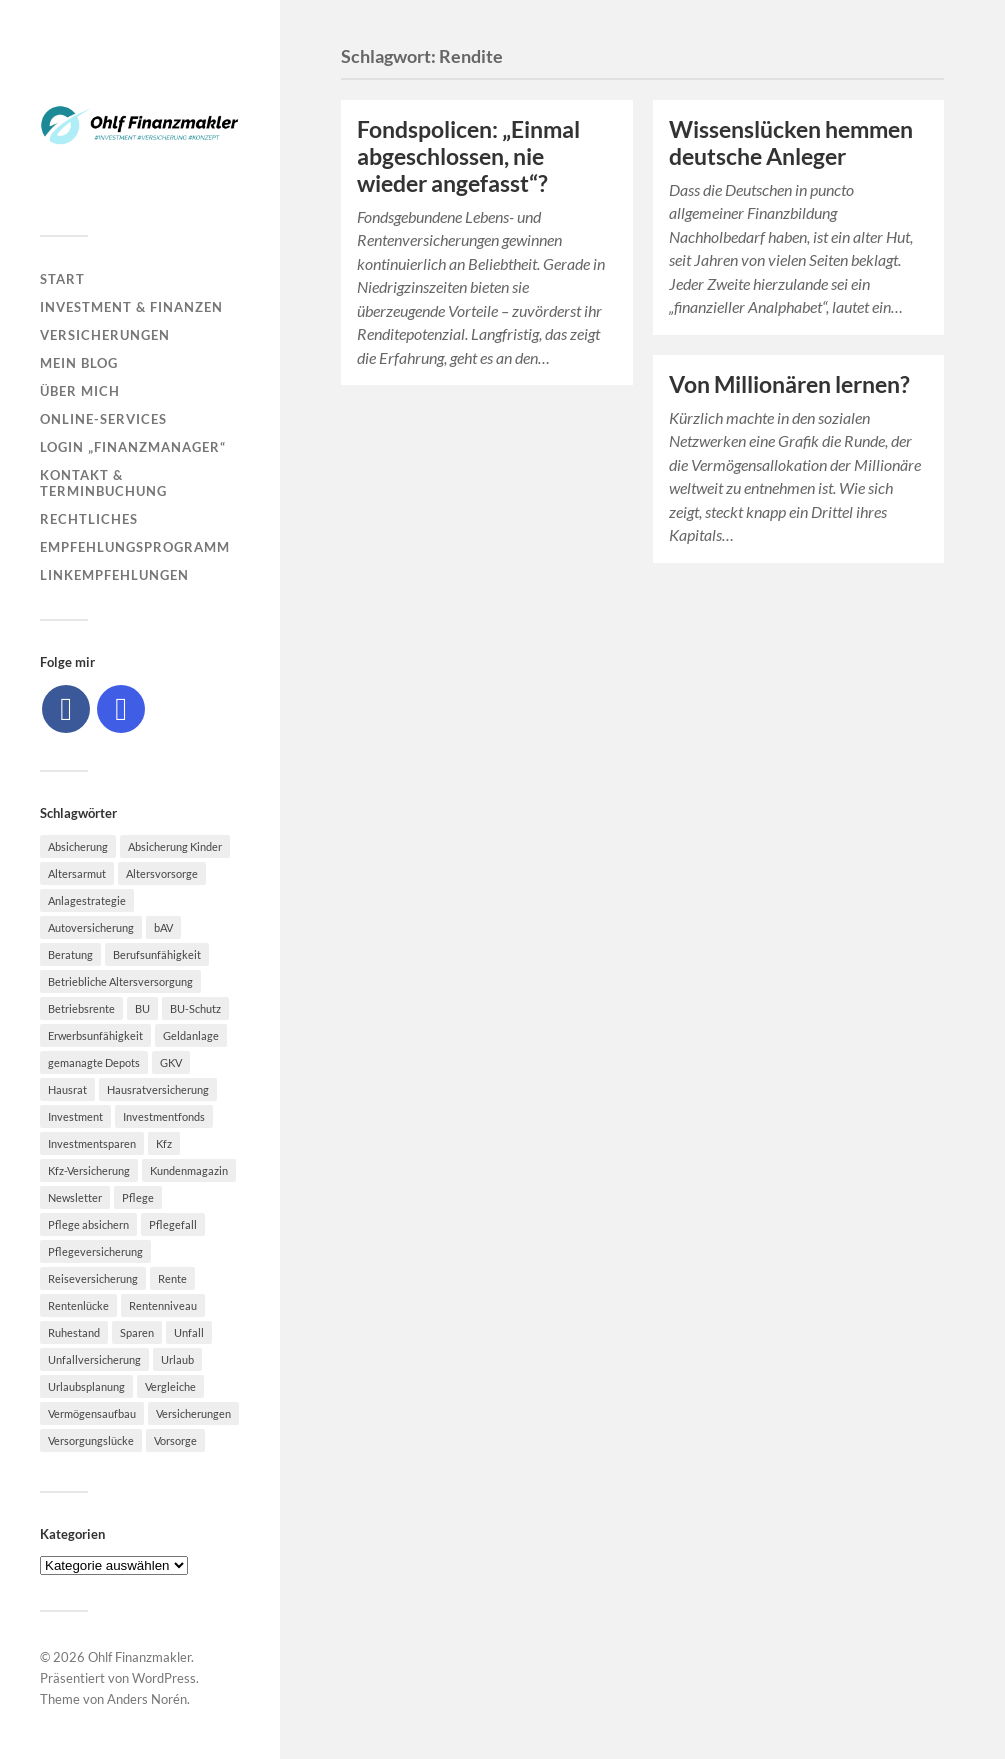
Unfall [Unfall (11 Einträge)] (189, 1332)
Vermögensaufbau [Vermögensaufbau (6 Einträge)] (92, 1413)
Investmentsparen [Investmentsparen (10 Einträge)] (92, 1143)
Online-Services (103, 419)
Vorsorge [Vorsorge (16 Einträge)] (175, 1440)
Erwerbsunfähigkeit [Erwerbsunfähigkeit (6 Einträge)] (95, 1035)
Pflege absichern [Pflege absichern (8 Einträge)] (88, 1224)
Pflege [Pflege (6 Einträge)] (138, 1197)
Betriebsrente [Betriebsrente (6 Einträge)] (81, 1008)
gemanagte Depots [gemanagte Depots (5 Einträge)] (94, 1062)
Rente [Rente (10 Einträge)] (172, 1278)
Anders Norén (147, 1699)
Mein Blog (79, 363)
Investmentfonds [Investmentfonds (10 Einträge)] (164, 1116)
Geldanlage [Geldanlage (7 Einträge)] (191, 1035)
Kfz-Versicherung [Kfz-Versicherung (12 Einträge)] (89, 1170)
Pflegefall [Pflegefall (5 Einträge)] (173, 1224)
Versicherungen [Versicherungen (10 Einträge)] (193, 1413)
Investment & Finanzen (131, 307)
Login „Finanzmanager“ (133, 447)
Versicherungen (105, 335)
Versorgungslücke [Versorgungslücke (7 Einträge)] (91, 1440)
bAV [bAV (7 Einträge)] (163, 927)
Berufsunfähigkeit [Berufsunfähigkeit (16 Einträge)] (157, 954)
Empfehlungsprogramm (135, 547)
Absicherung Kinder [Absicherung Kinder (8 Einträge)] (175, 846)
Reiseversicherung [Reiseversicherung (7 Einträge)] (93, 1278)
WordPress (164, 1678)
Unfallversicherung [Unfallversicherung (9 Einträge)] (94, 1359)
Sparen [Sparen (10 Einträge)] (137, 1332)
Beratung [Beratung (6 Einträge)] (70, 954)
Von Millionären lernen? (789, 384)
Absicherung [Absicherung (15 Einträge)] (78, 846)
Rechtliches (89, 519)
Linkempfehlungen (114, 575)
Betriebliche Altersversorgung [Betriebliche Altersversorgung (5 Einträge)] (120, 981)
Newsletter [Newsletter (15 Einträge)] (75, 1197)
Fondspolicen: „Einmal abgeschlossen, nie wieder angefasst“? (468, 156)
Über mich (80, 391)
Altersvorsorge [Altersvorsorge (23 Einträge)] (162, 873)
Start (62, 279)
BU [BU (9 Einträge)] (142, 1008)
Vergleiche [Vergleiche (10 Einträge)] (170, 1386)
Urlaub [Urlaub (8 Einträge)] (177, 1359)
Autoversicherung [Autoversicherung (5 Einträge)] (91, 927)
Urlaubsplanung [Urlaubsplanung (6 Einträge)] (86, 1386)
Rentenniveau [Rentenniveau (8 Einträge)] (163, 1305)
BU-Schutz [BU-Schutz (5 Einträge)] (195, 1008)
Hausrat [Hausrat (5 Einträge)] (67, 1089)
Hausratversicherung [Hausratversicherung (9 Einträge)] (158, 1089)
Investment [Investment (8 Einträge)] (75, 1116)
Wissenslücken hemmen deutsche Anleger (791, 143)
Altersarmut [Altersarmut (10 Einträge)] (77, 873)
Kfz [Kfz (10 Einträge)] (164, 1143)
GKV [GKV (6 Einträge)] (171, 1062)
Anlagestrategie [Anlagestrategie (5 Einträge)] (87, 900)
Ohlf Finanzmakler (139, 1657)
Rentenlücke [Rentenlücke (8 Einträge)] (78, 1305)
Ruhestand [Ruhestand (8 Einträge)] (74, 1332)
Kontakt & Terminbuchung (103, 483)
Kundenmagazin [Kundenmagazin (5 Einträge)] (189, 1170)
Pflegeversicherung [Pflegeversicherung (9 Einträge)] (95, 1251)
